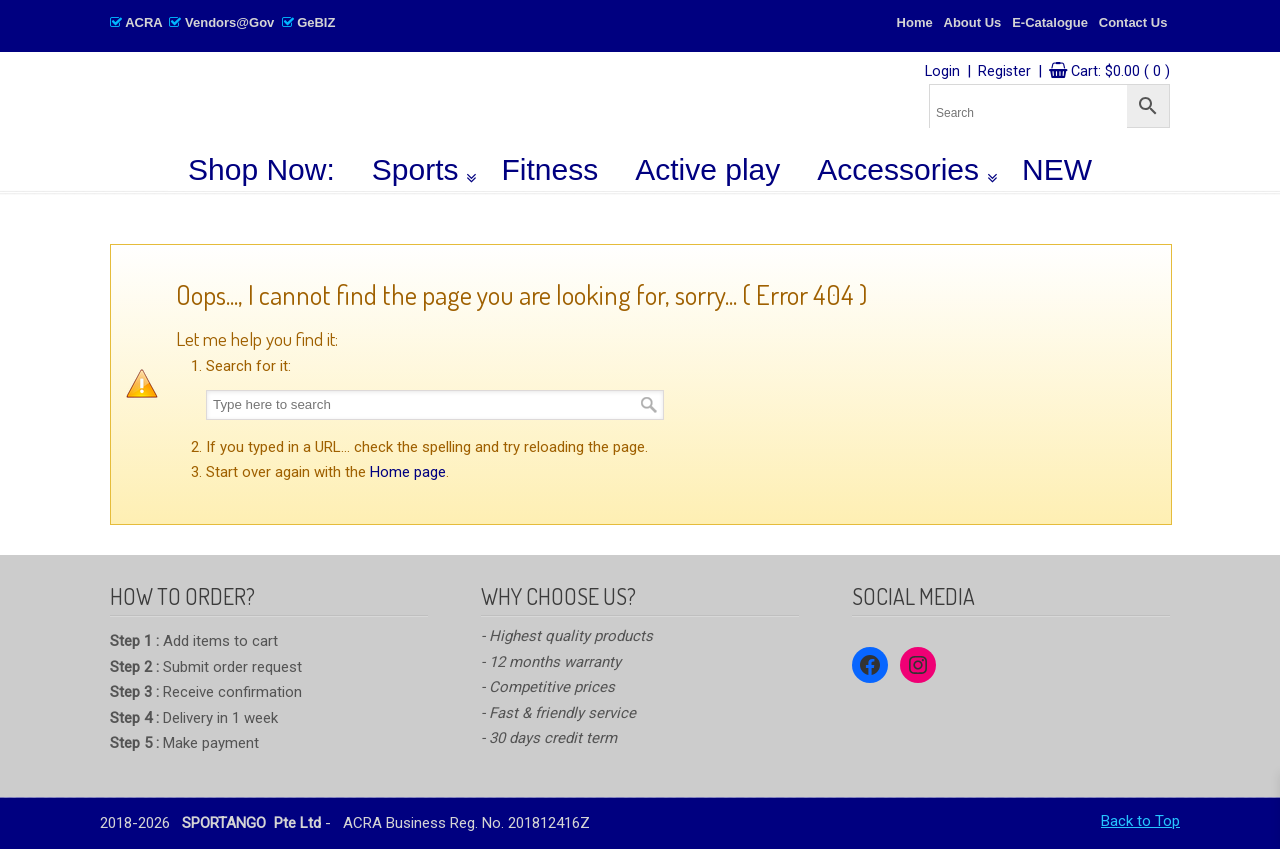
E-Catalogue (1050, 22)
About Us (973, 22)
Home (915, 22)
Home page (408, 472)
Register (1004, 71)
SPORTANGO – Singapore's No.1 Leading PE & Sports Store (406, 101)
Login (942, 71)
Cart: (1120, 71)
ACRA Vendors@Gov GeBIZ (222, 22)
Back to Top (1140, 821)
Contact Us (1133, 22)
